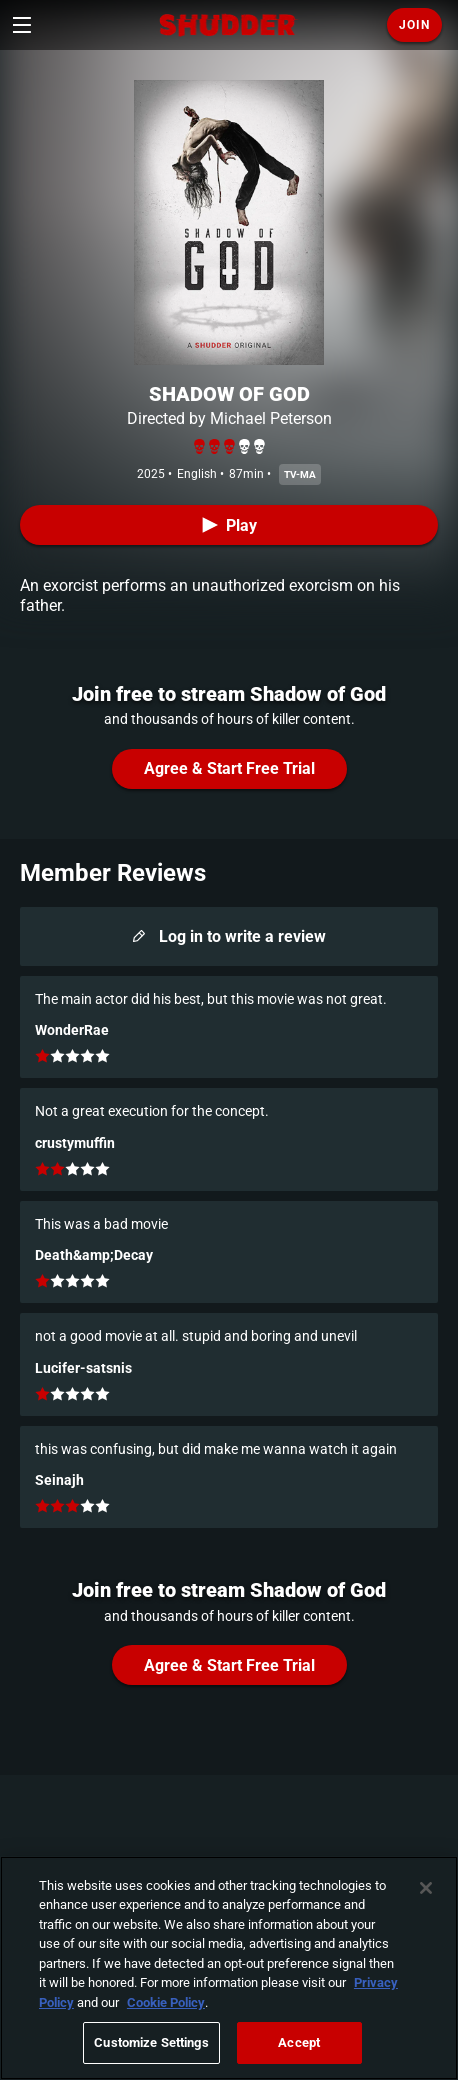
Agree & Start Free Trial (229, 768)
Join (414, 25)
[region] (229, 1968)
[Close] (426, 1888)
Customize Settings (151, 2042)
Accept (299, 2042)
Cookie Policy (166, 2002)
